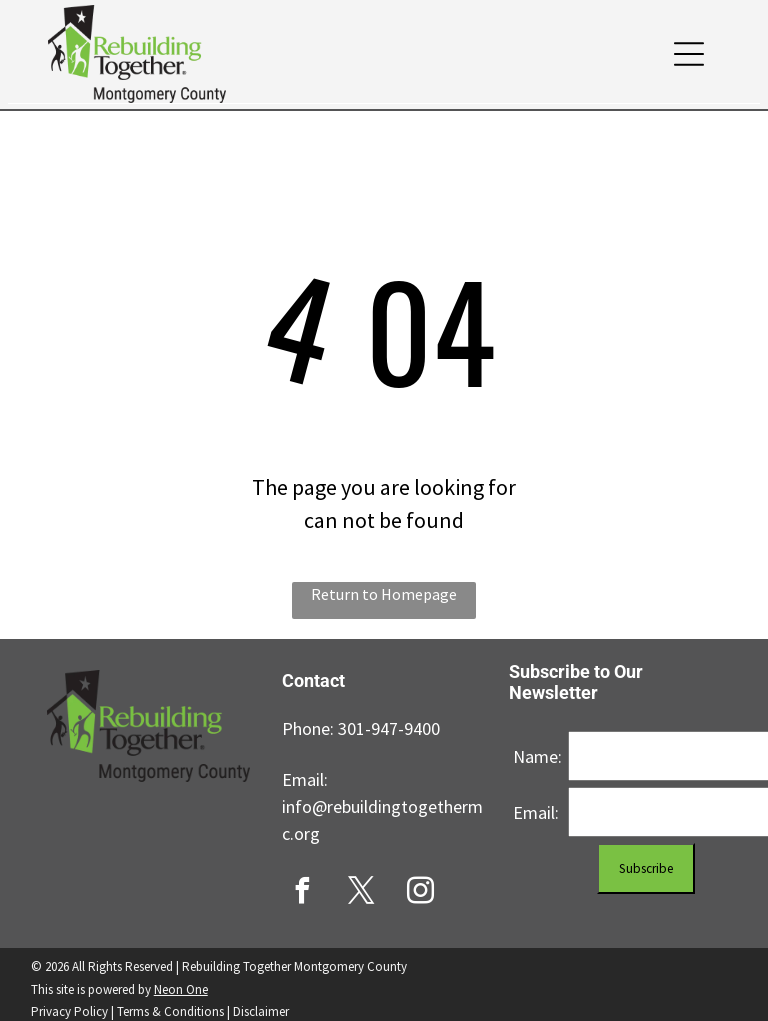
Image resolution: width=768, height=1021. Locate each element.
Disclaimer (261, 1011)
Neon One (181, 989)
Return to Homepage (384, 594)
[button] (689, 54)
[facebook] (302, 893)
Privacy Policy (69, 1011)
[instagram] (420, 893)
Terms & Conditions (170, 1011)
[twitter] (361, 893)
